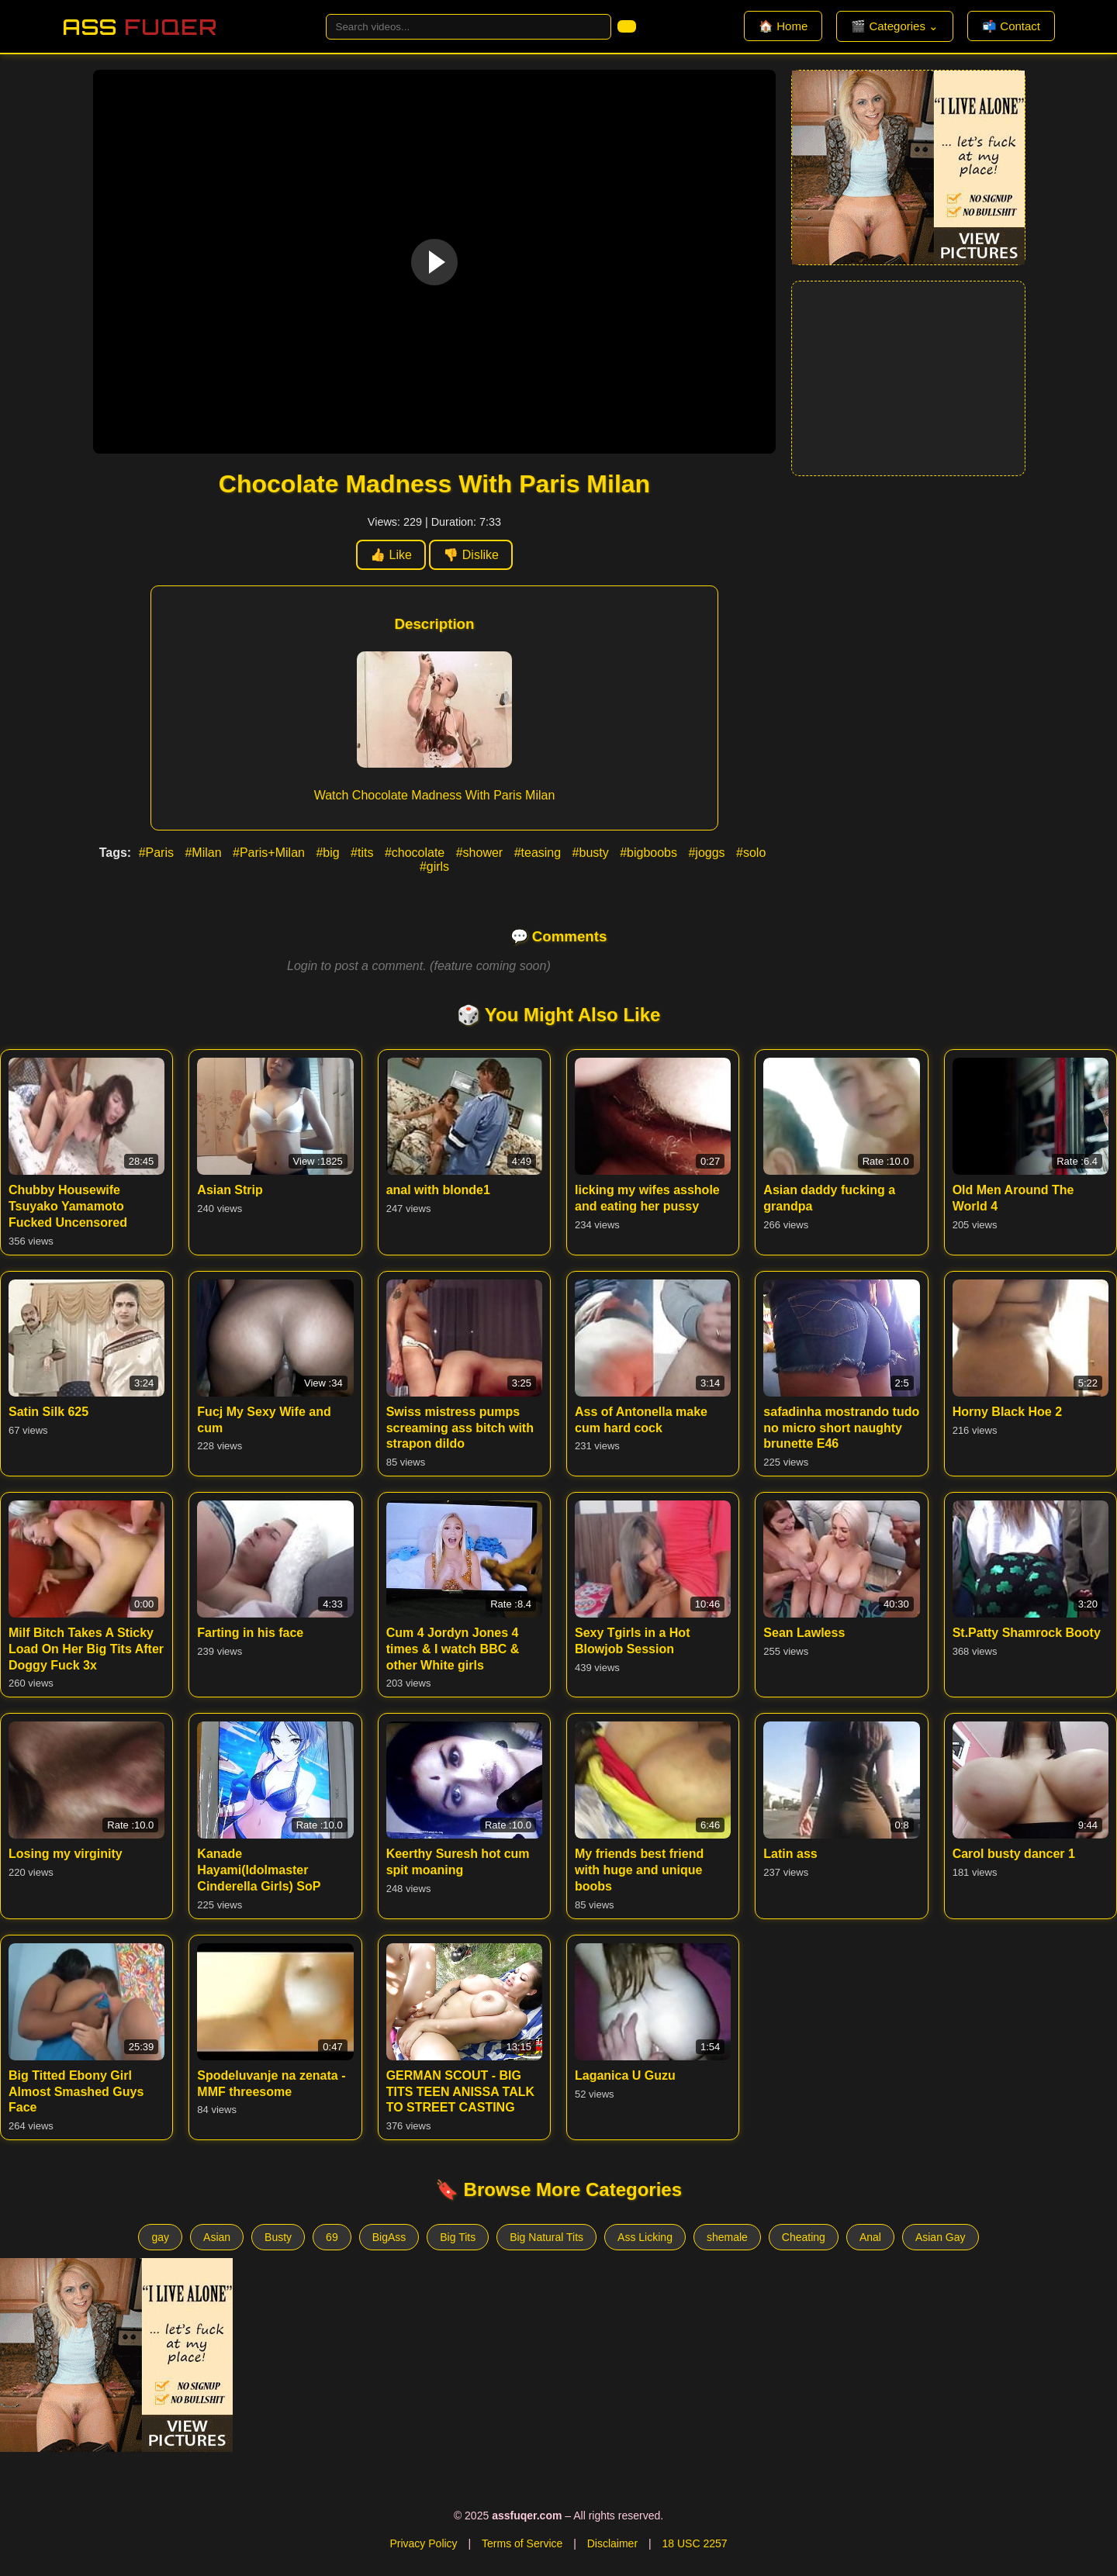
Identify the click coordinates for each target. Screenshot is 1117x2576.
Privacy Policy (423, 2543)
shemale (727, 2237)
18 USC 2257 (694, 2543)
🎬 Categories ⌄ (895, 26)
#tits (364, 852)
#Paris (158, 852)
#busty (592, 852)
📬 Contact (1011, 26)
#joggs (708, 852)
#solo (751, 852)
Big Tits (458, 2237)
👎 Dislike (471, 554)
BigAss (389, 2237)
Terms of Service (522, 2543)
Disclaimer (612, 2543)
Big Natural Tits (546, 2237)
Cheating (803, 2237)
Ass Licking (645, 2237)
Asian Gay (940, 2237)
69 (332, 2237)
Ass (139, 26)
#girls (434, 866)
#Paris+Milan (270, 852)
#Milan (205, 852)
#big (329, 852)
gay (160, 2237)
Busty (278, 2237)
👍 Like (391, 554)
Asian (216, 2237)
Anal (870, 2237)
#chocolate (416, 852)
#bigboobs (650, 852)
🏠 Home (783, 26)
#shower (481, 852)
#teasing (539, 852)
